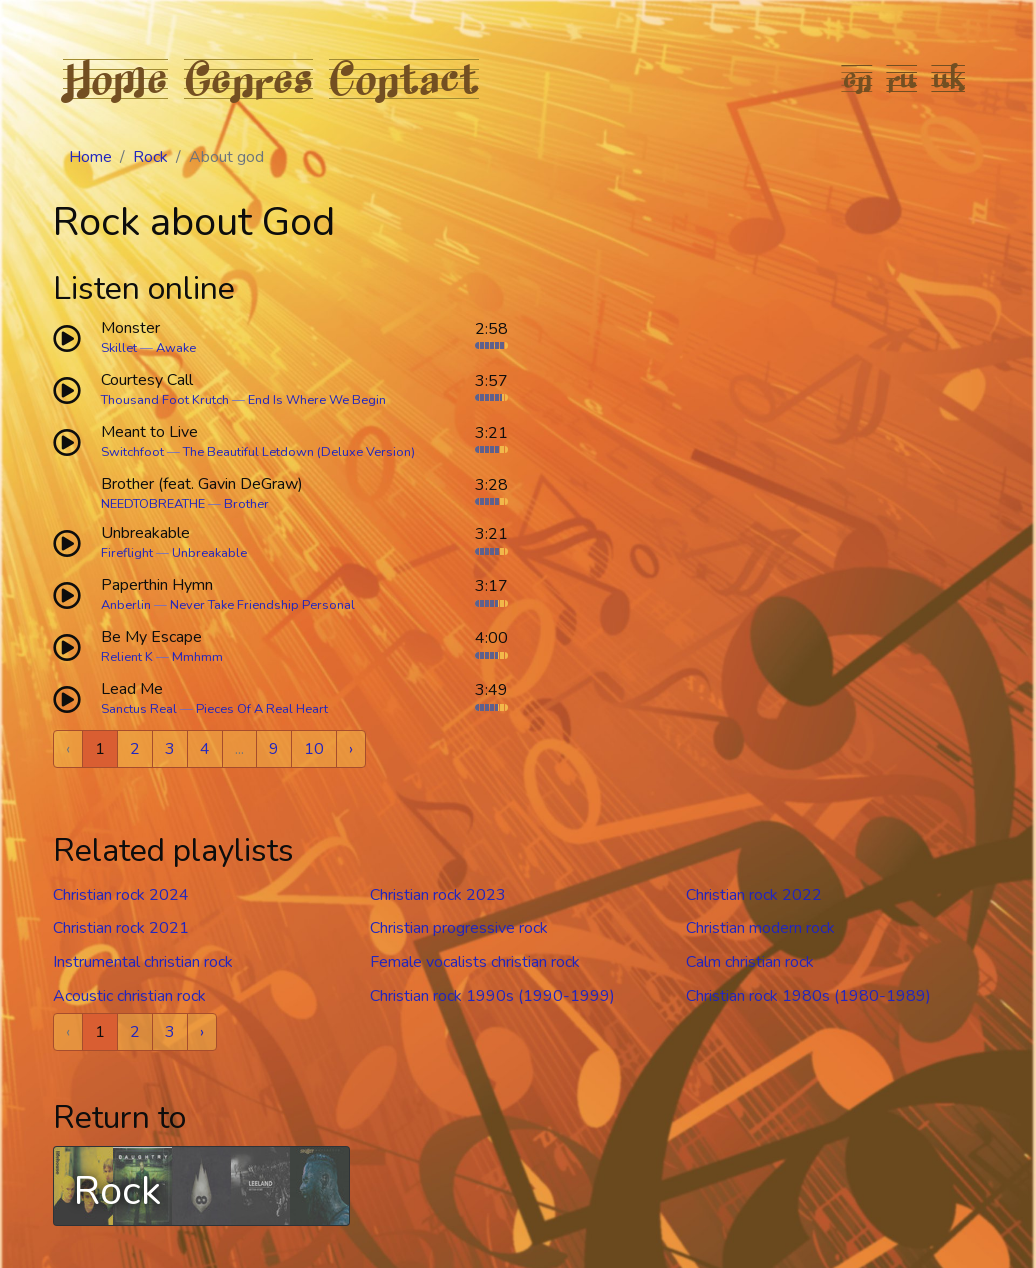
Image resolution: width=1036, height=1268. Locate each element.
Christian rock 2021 (121, 928)
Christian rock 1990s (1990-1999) (492, 996)
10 (314, 749)
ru (902, 78)
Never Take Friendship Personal (262, 605)
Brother (246, 504)
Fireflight (127, 553)
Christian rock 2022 (754, 895)
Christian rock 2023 (438, 895)
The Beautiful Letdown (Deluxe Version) (299, 452)
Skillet (119, 348)
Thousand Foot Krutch (165, 400)
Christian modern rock (760, 928)
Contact (404, 78)
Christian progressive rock (459, 928)
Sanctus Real (139, 709)
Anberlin (126, 605)
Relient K (127, 657)
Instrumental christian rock (143, 962)
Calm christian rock (750, 962)
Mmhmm (197, 657)
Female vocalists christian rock (475, 962)
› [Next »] (351, 749)
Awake (176, 348)
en (857, 78)
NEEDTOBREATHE (153, 504)
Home (115, 78)
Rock (150, 157)
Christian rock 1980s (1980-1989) (808, 996)
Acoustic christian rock (129, 996)
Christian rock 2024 (121, 895)
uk (949, 78)
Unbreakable (209, 553)
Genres (248, 78)
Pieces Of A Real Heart (262, 709)
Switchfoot (132, 452)
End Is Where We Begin (317, 400)
